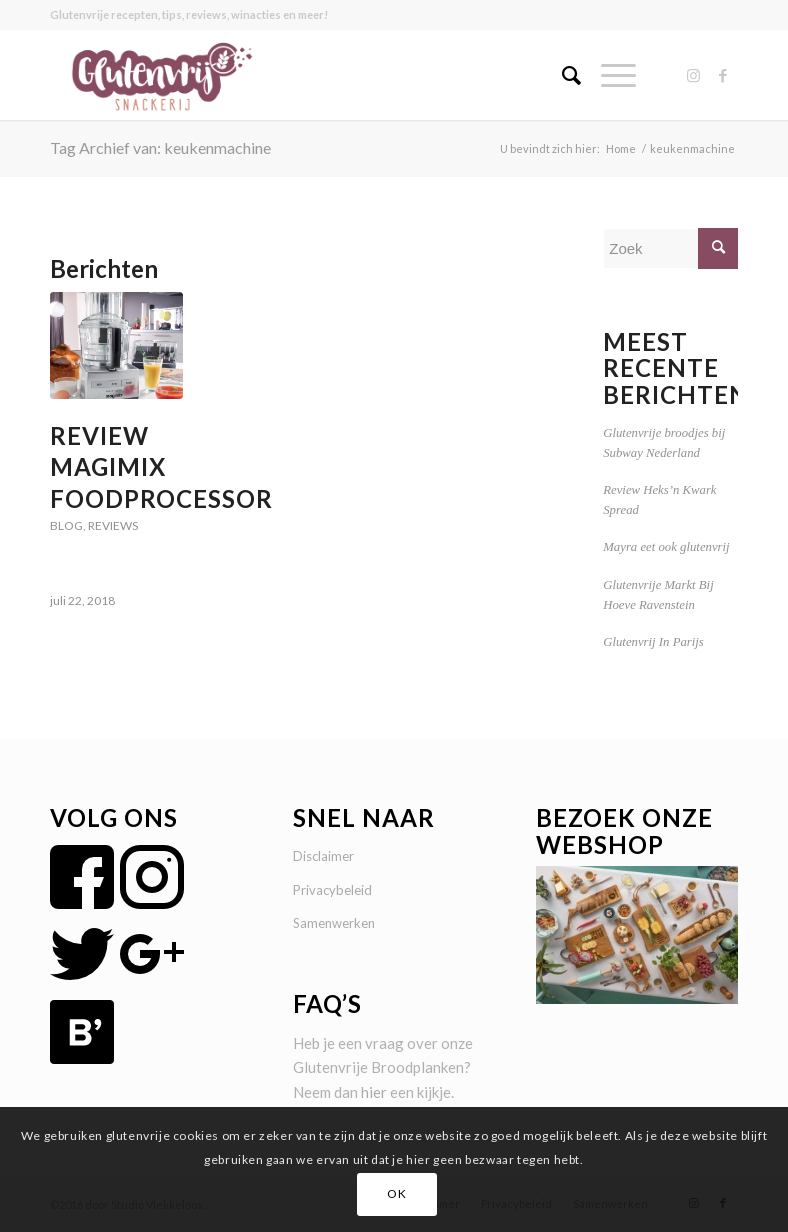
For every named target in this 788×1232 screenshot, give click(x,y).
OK (396, 1193)
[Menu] (608, 75)
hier (374, 1092)
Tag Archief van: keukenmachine (160, 147)
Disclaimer (323, 856)
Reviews (113, 525)
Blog (66, 525)
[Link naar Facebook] (723, 75)
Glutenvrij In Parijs (653, 642)
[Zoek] (561, 75)
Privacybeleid (332, 890)
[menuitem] (561, 75)
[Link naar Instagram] (693, 75)
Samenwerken (334, 923)
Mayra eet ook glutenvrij (666, 547)
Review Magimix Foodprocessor (161, 466)
